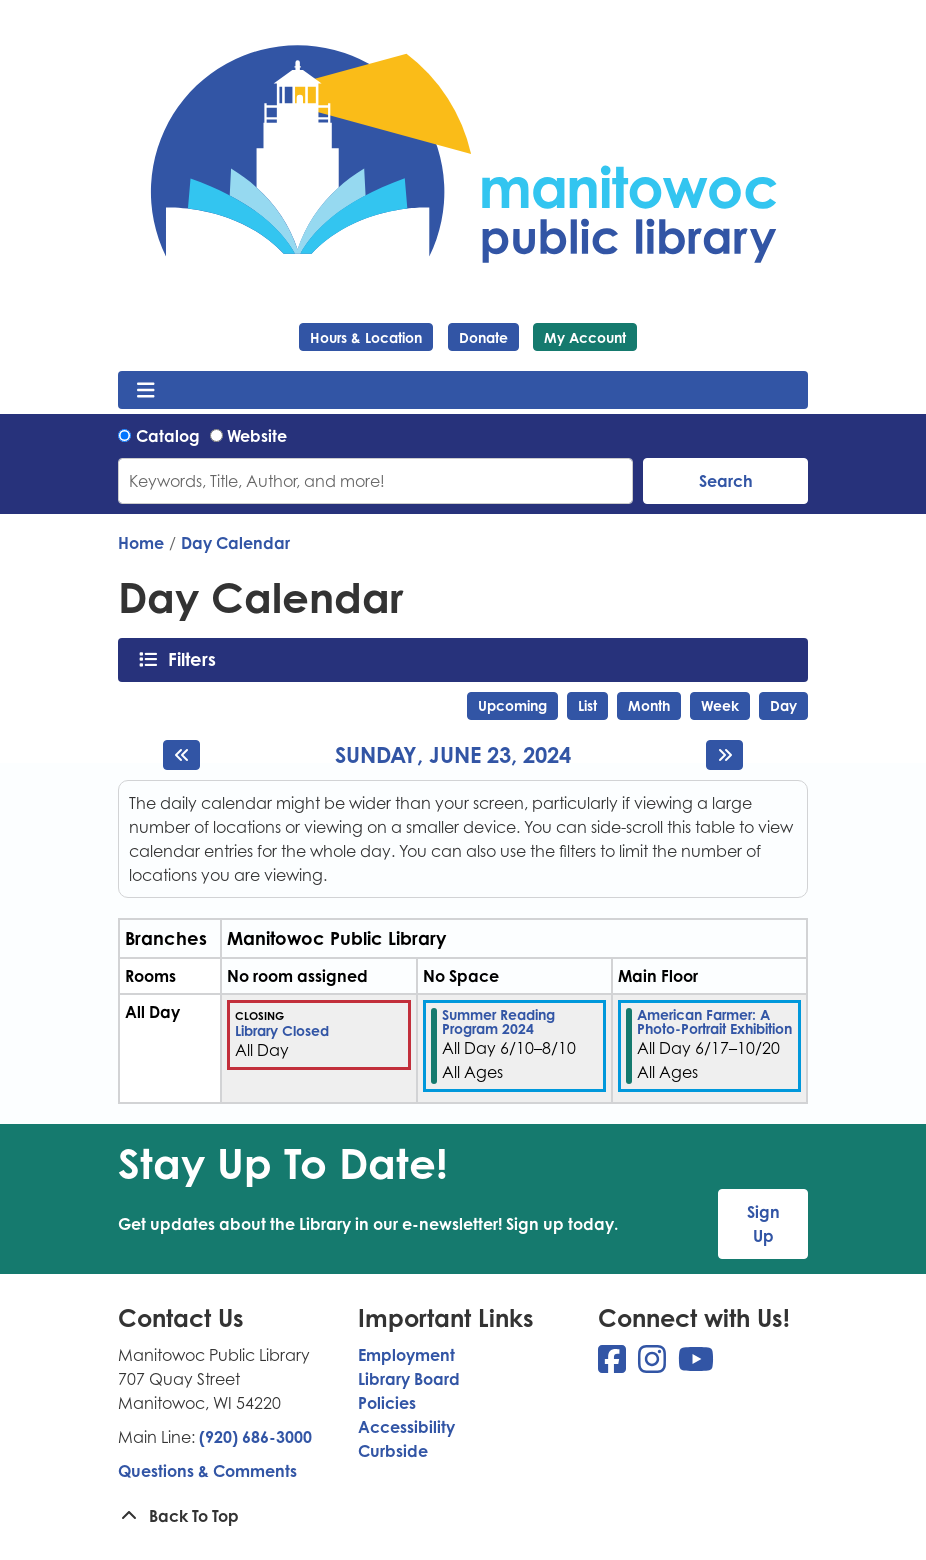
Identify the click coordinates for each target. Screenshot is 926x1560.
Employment (406, 1355)
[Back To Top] (463, 1516)
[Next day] (724, 755)
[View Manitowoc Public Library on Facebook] (614, 1365)
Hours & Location (366, 337)
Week (720, 705)
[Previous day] (181, 755)
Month (649, 705)
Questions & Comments (207, 1471)
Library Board (409, 1379)
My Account (585, 337)
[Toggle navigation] (145, 390)
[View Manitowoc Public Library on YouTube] (696, 1365)
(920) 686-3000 (255, 1437)
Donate (483, 337)
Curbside (393, 1451)
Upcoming (512, 705)
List (587, 705)
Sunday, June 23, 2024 (453, 755)
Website (257, 436)
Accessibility (406, 1427)
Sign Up (763, 1224)
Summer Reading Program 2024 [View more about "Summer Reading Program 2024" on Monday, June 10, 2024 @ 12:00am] (498, 1022)
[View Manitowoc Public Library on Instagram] (654, 1365)
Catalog (168, 436)
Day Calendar (235, 543)
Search (726, 481)
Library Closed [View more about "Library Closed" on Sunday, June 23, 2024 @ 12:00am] (282, 1031)
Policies (387, 1403)
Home (141, 543)
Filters (197, 659)
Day (783, 705)
